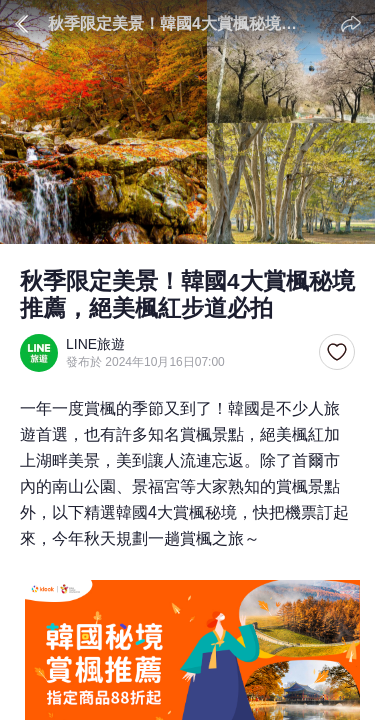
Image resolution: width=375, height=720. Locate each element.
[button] (337, 353)
